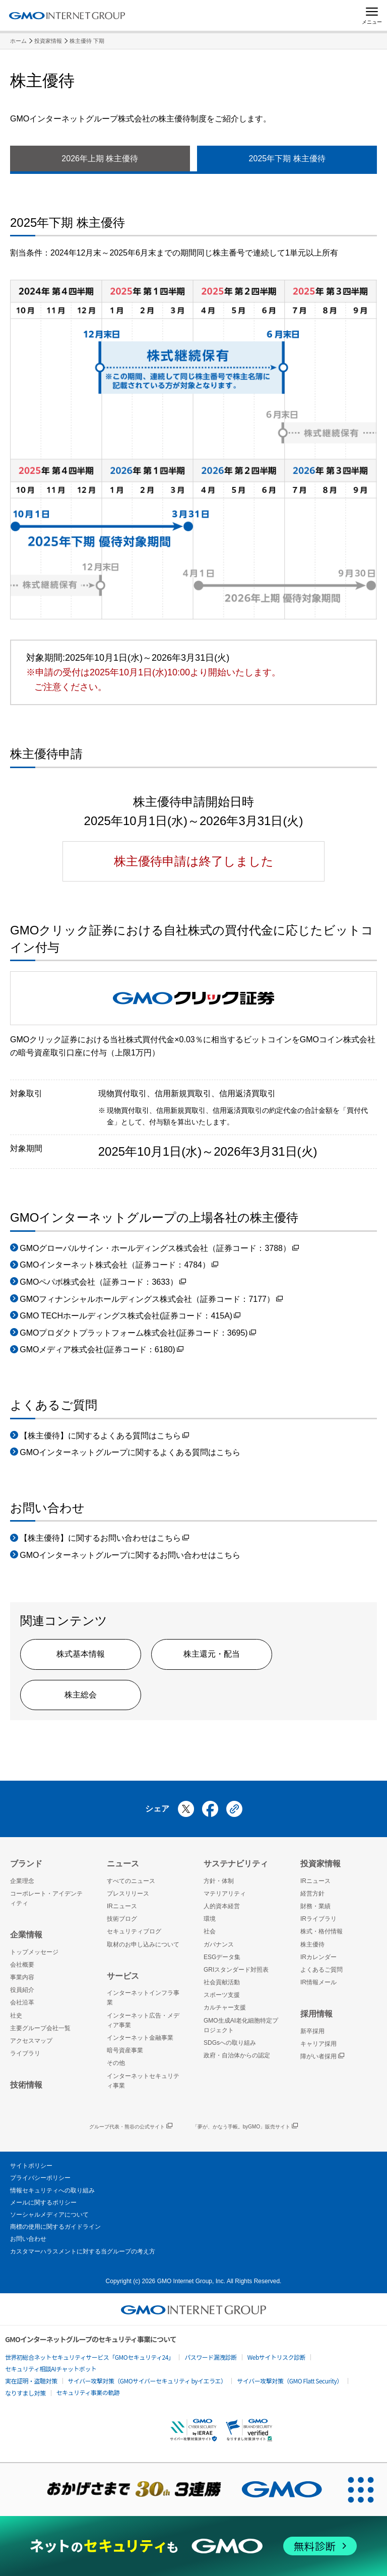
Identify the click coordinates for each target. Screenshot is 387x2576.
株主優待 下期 (87, 41)
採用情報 (316, 2013)
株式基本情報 (80, 1654)
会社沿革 (22, 2002)
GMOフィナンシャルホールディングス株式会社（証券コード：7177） (151, 1300)
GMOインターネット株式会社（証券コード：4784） (119, 1266)
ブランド (26, 1863)
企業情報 (26, 1934)
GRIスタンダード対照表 (236, 1969)
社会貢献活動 (222, 1982)
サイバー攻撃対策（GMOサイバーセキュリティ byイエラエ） (147, 2380)
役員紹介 (22, 1989)
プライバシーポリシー (40, 2177)
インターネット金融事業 (140, 2037)
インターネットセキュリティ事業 (143, 2080)
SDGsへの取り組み (230, 2042)
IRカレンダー (318, 1957)
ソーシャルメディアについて (49, 2214)
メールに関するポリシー (43, 2202)
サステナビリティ (236, 1863)
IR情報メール (318, 1982)
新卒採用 (312, 2031)
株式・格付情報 (321, 1931)
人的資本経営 (222, 1906)
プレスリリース (128, 1893)
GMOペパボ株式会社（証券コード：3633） (103, 1283)
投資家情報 (48, 41)
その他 (116, 2062)
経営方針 (312, 1893)
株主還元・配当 (211, 1654)
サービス (123, 1976)
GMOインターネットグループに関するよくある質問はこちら (130, 1452)
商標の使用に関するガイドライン (55, 2226)
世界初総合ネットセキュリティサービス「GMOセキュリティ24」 (89, 2357)
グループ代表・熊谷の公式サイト (130, 2126)
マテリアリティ (225, 1893)
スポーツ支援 (222, 1994)
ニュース (123, 1863)
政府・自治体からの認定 (237, 2055)
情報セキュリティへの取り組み (52, 2190)
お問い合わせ (28, 2238)
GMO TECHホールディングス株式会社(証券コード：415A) (130, 1316)
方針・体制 (219, 1880)
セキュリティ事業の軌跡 (88, 2392)
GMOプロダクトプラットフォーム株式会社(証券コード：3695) (137, 1334)
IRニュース (122, 1906)
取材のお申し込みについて (143, 1944)
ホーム (18, 41)
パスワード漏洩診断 (210, 2357)
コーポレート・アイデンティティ (46, 1898)
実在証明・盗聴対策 (31, 2380)
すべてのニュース (131, 1880)
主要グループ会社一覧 (40, 2028)
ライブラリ (25, 2053)
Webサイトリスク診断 (276, 2357)
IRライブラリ (318, 1918)
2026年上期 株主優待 (99, 158)
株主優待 (312, 1944)
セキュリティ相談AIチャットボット (50, 2368)
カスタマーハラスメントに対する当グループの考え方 (82, 2251)
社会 (210, 1931)
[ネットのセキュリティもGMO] (193, 2546)
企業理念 (22, 1880)
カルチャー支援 (225, 2007)
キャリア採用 (318, 2043)
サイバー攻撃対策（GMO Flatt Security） (289, 2380)
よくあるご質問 (321, 1969)
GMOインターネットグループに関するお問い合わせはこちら (130, 1555)
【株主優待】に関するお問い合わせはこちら (104, 1539)
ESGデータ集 (222, 1957)
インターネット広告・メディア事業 (143, 2020)
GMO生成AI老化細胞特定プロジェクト (241, 2025)
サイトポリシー (31, 2165)
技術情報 (26, 2085)
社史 (16, 2015)
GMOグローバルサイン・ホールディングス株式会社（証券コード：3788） (159, 1249)
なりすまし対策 (25, 2393)
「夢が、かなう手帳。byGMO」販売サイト (245, 2126)
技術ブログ (122, 1918)
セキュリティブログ (134, 1931)
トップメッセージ (34, 1952)
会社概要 (22, 1964)
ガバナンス (219, 1944)
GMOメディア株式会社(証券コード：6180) (101, 1350)
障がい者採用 (322, 2056)
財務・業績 (315, 1906)
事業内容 (22, 1977)
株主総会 (80, 1694)
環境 (210, 1918)
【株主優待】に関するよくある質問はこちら (104, 1436)
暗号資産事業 (125, 2050)
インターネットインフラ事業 (143, 1997)
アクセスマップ (31, 2040)
